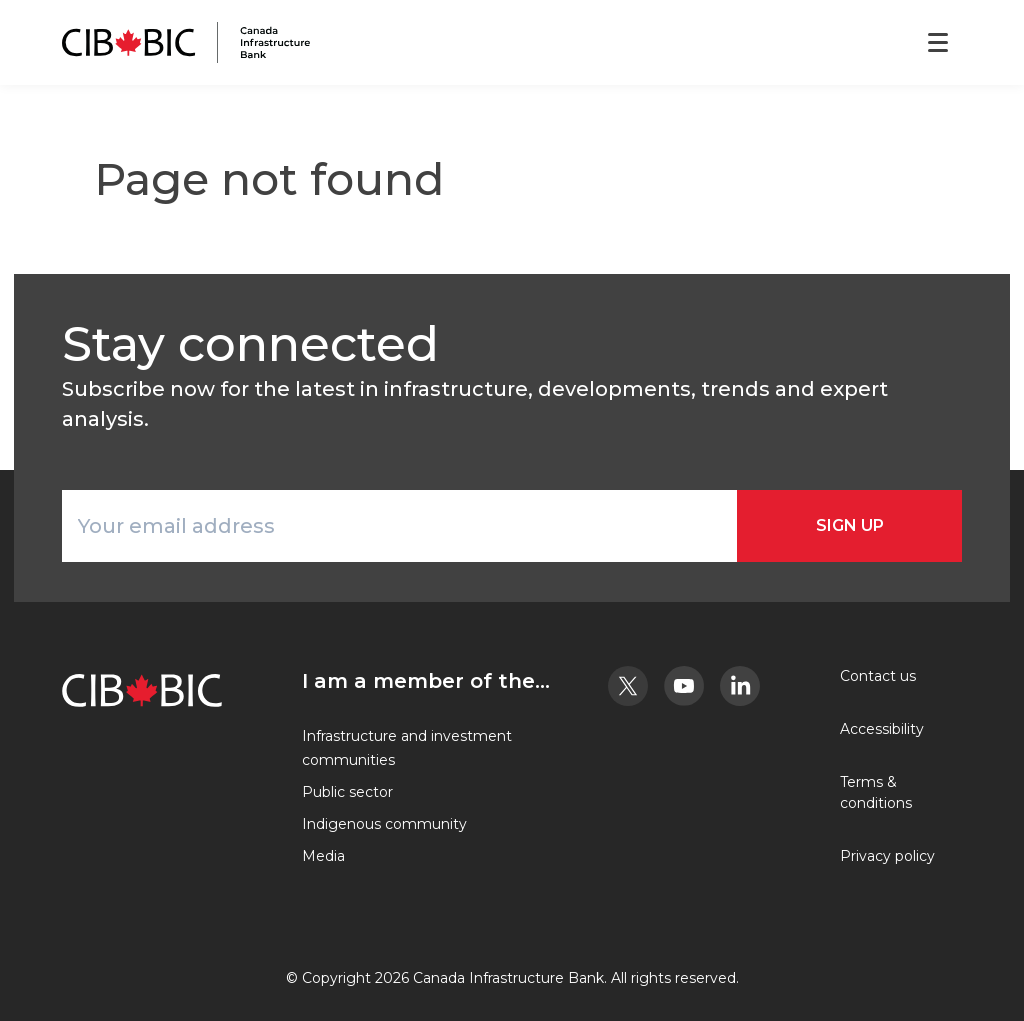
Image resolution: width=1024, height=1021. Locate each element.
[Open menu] (938, 43)
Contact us (878, 676)
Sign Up (850, 525)
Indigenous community (384, 824)
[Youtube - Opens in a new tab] (684, 686)
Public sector (347, 792)
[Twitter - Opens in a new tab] (628, 686)
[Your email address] (399, 526)
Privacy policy (887, 856)
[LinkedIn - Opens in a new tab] (740, 686)
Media (323, 856)
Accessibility (882, 729)
